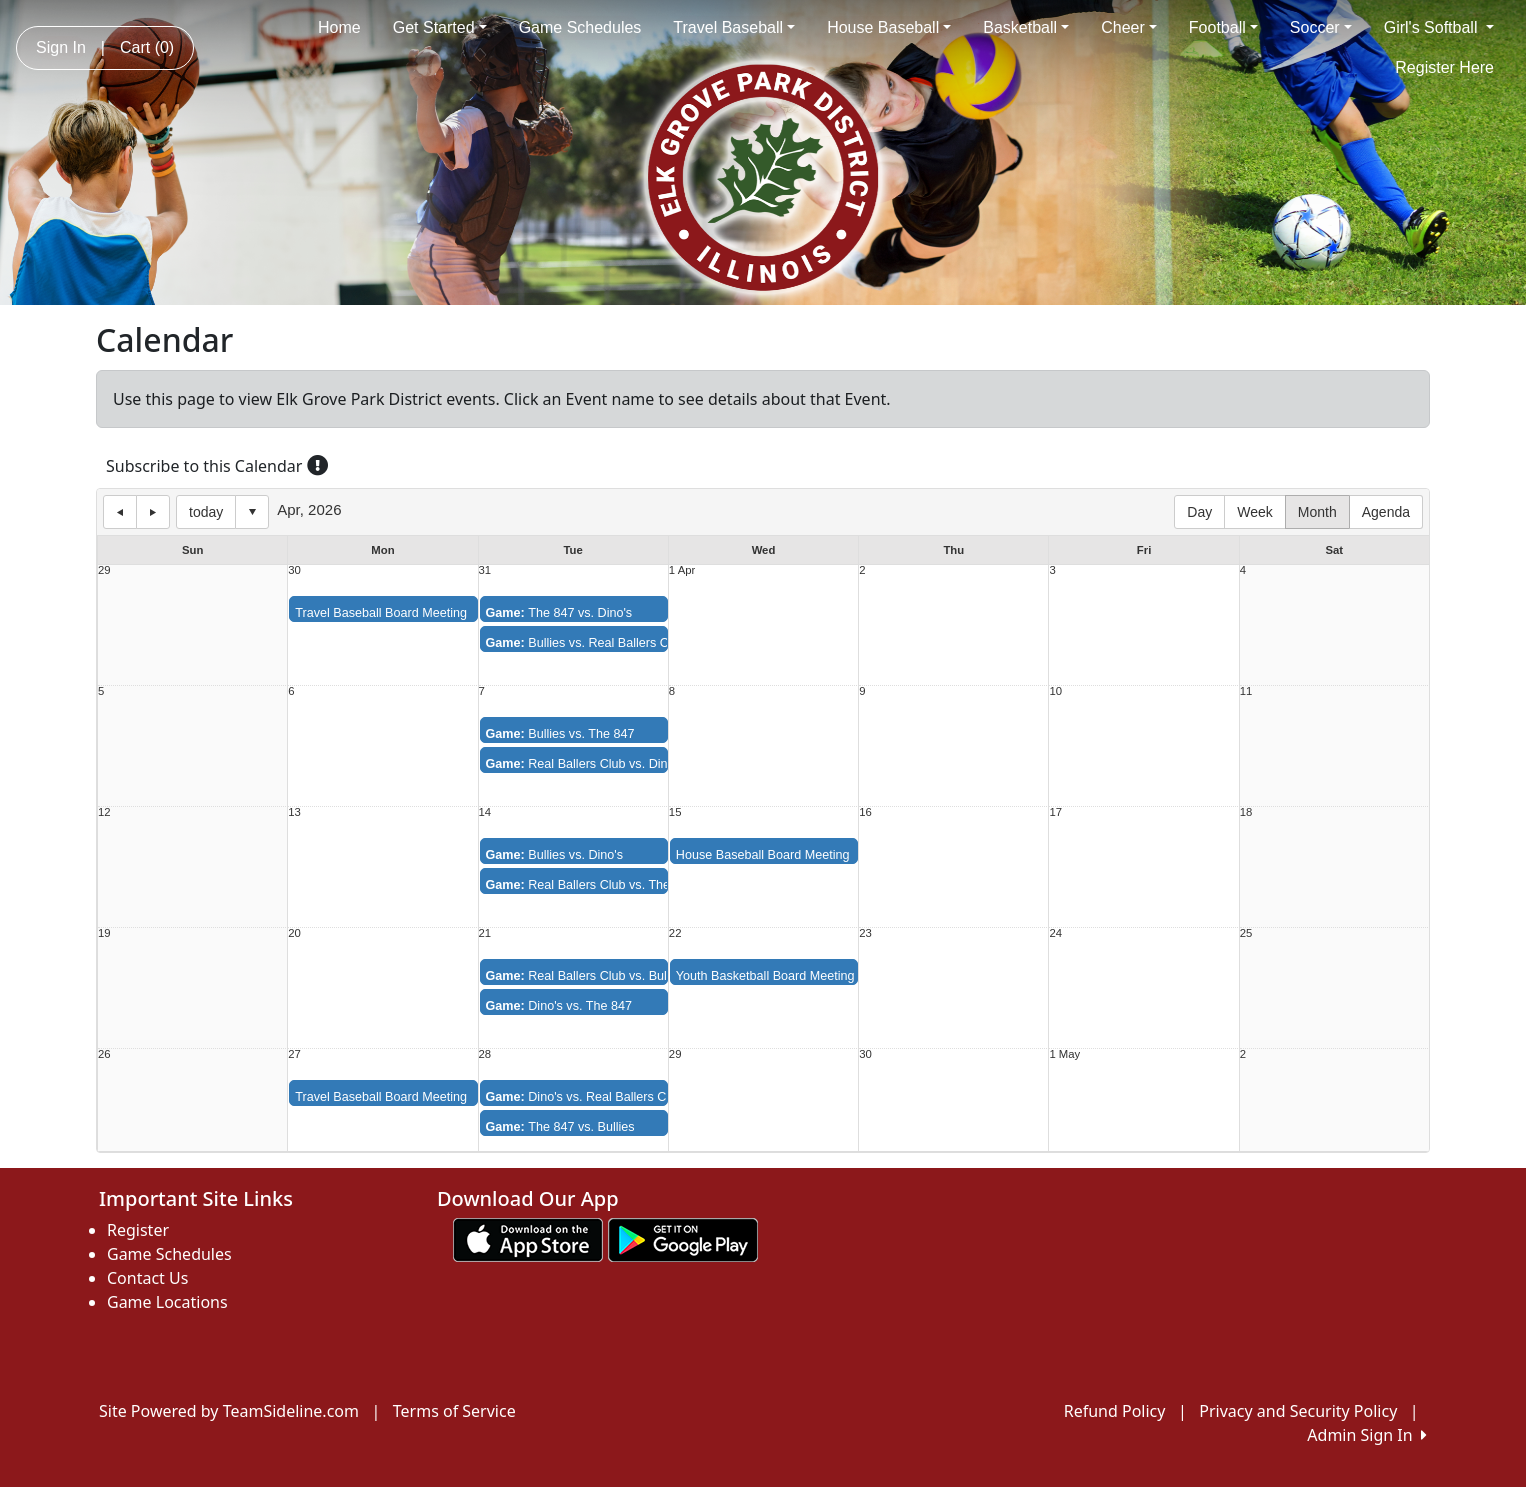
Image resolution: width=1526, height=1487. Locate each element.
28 (485, 1054)
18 (1246, 812)
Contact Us (147, 1278)
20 (294, 933)
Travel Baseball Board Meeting (381, 613)
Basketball (1026, 27)
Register (138, 1230)
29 (104, 570)
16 (865, 812)
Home (339, 27)
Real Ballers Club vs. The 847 (590, 885)
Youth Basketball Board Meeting (765, 976)
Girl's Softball (1439, 27)
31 (485, 570)
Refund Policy (1115, 1411)
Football (1223, 27)
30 (294, 570)
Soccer (1321, 27)
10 (1055, 691)
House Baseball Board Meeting (763, 855)
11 (1246, 691)
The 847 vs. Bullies (560, 1127)
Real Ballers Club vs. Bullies (586, 976)
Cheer (1129, 27)
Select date (252, 512)
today (206, 512)
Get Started (440, 27)
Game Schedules (580, 27)
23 (865, 933)
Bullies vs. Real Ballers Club (586, 643)
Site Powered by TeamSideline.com (229, 1411)
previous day (120, 512)
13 (294, 812)
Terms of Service (454, 1411)
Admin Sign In (1367, 1435)
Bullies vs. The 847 (560, 734)
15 (675, 812)
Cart (147, 47)
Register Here (1444, 67)
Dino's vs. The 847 (559, 1006)
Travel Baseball (734, 27)
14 (485, 812)
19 (104, 933)
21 (485, 933)
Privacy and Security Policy (1298, 1411)
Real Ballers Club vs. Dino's (585, 764)
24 (1055, 933)
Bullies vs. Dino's (555, 855)
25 (1246, 933)
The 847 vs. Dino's (559, 613)
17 (1055, 812)
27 (294, 1054)
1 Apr (682, 570)
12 (104, 812)
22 (675, 933)
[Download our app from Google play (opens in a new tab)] (683, 1238)
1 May (1064, 1054)
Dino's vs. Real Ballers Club (585, 1097)
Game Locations (167, 1302)
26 (104, 1054)
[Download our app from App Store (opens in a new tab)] (528, 1238)
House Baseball (889, 27)
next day (153, 512)
